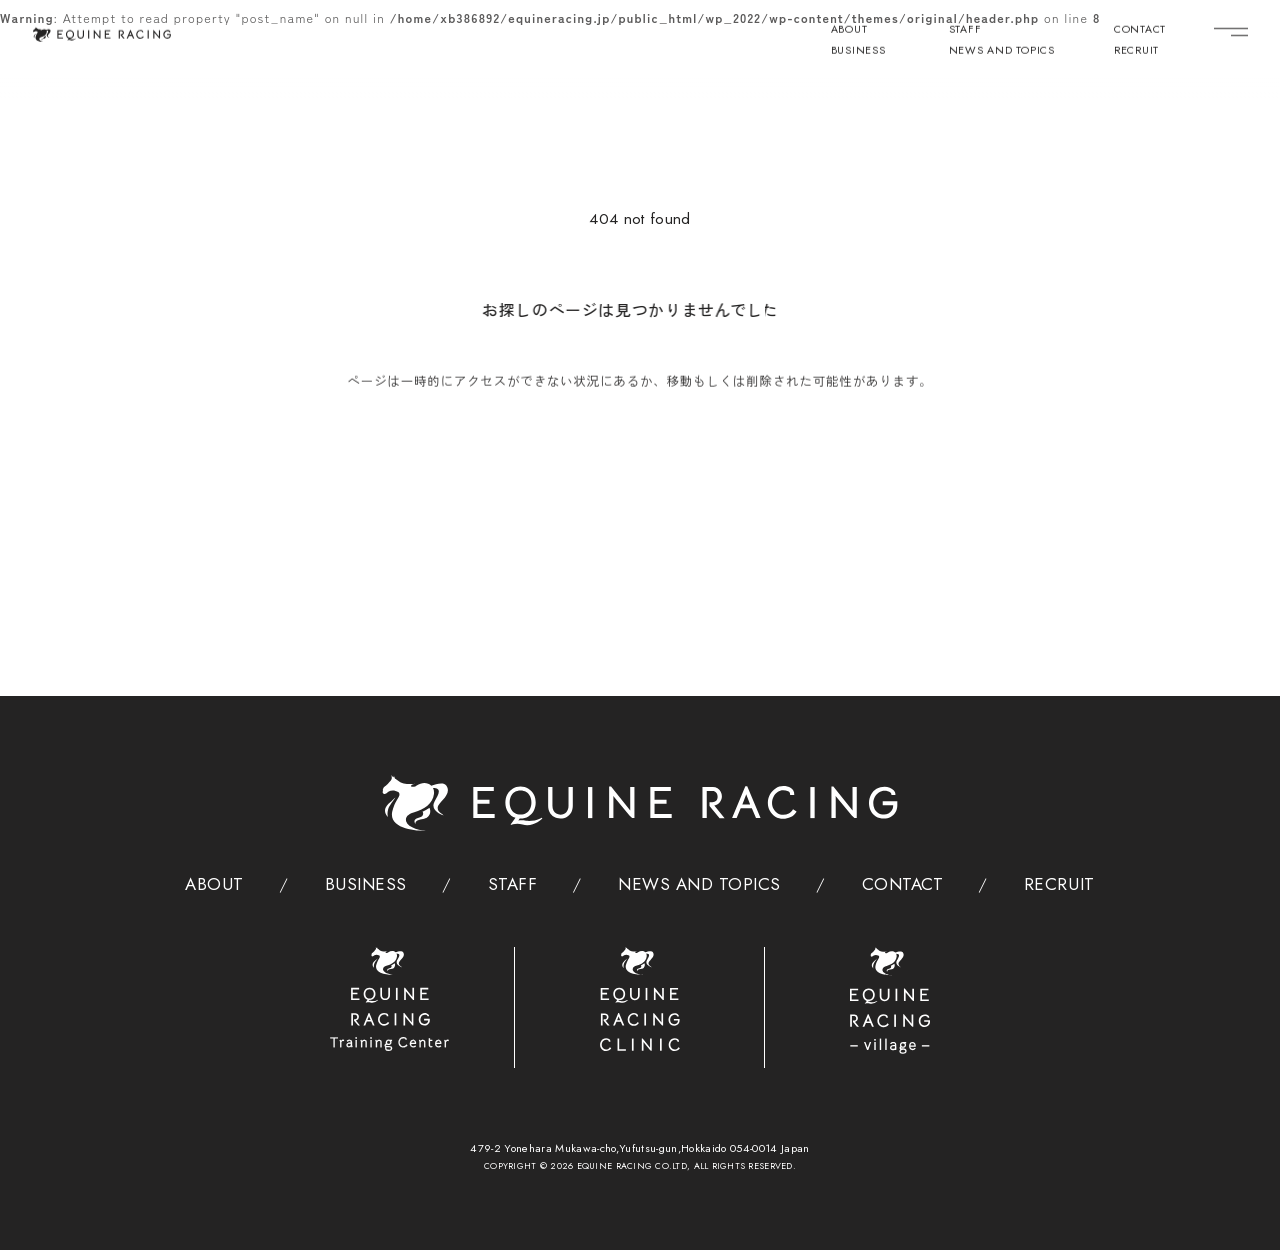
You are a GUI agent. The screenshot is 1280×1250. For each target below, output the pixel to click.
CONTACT (1140, 31)
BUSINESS (858, 52)
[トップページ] (101, 33)
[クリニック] (640, 999)
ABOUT (849, 31)
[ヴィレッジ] (890, 1001)
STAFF (965, 31)
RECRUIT (1136, 52)
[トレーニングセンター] (390, 999)
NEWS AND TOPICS (1002, 52)
